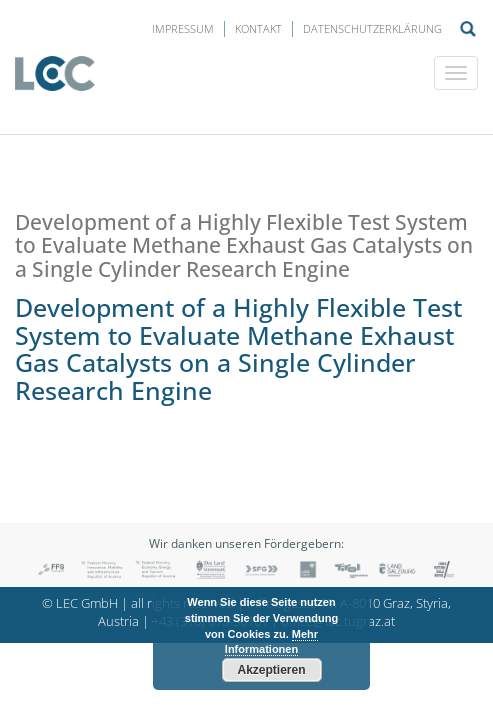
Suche (468, 29)
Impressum (183, 28)
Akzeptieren (271, 670)
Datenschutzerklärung (372, 28)
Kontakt (258, 28)
